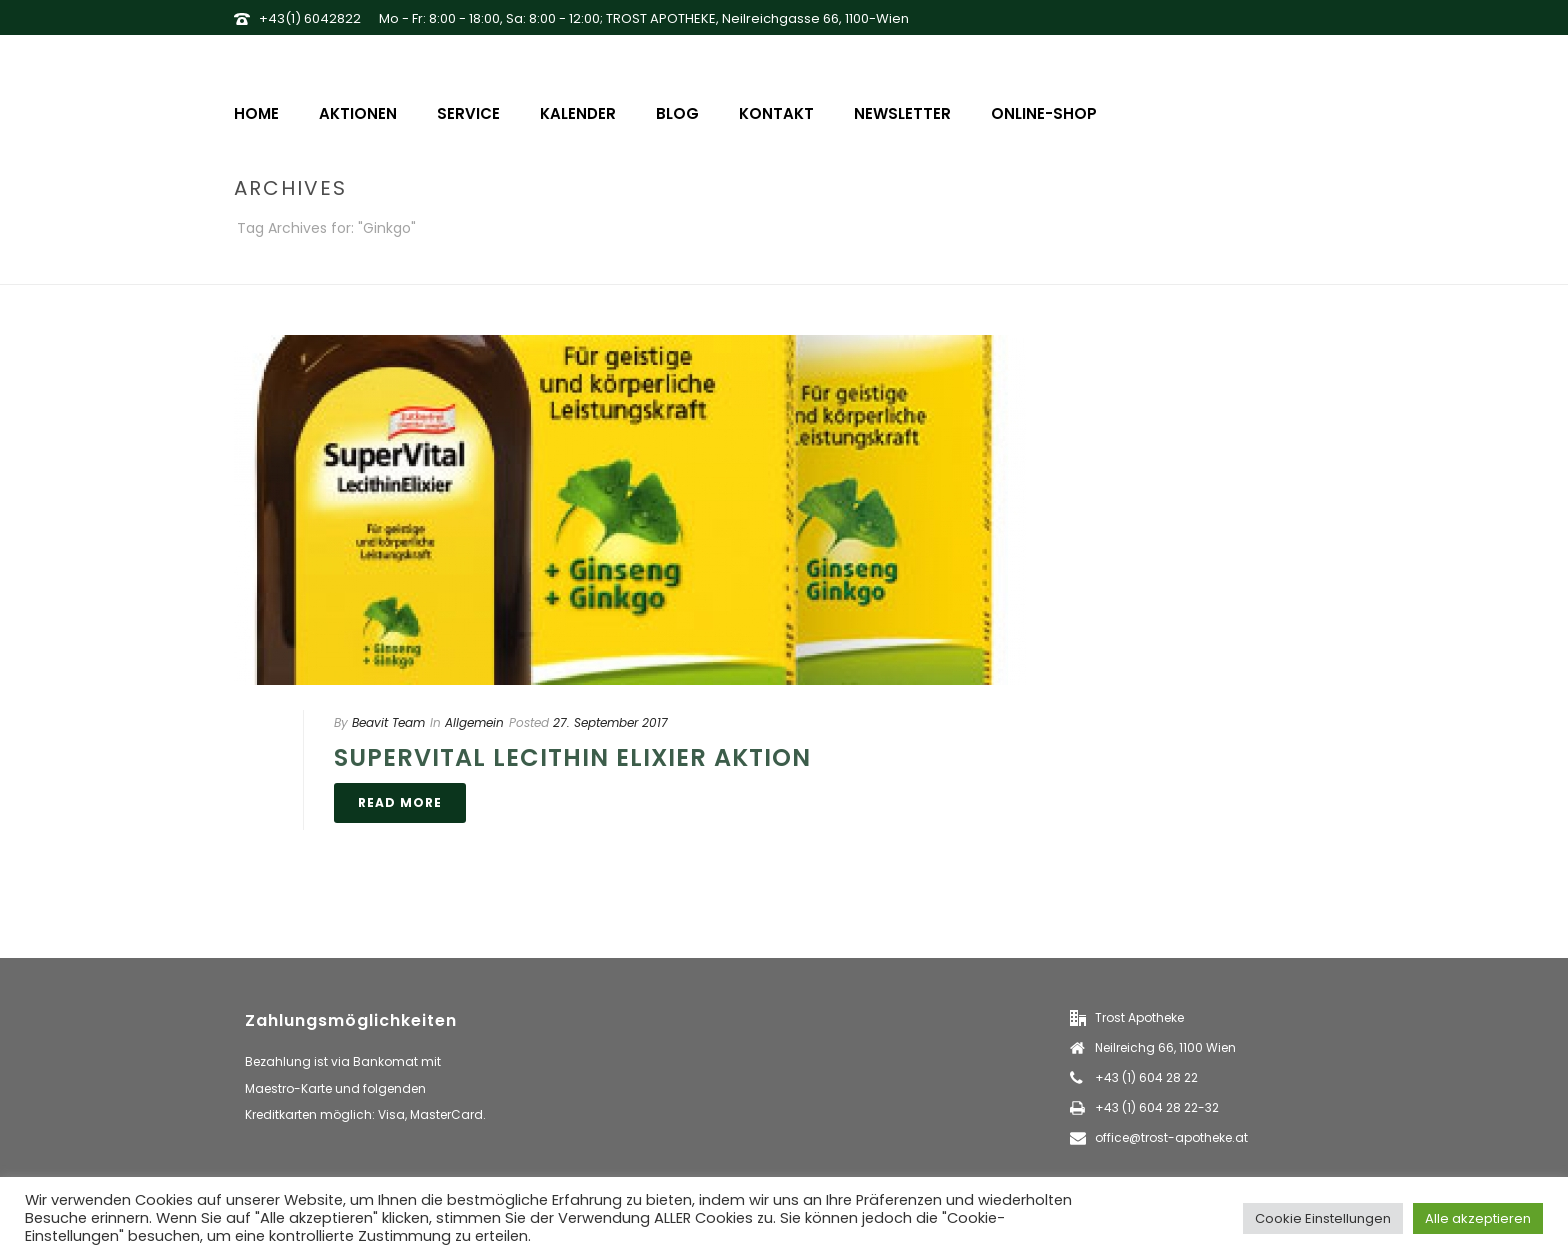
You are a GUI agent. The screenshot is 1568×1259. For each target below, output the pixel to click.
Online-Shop (1044, 113)
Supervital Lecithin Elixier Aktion (572, 757)
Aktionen (358, 113)
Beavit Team (388, 722)
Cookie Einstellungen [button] (1323, 1218)
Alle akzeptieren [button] (1478, 1218)
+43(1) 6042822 (310, 18)
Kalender (578, 113)
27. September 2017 (610, 722)
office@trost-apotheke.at (1171, 1137)
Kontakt (776, 113)
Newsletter (902, 113)
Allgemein (474, 722)
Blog (677, 113)
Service (468, 113)
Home (256, 113)
